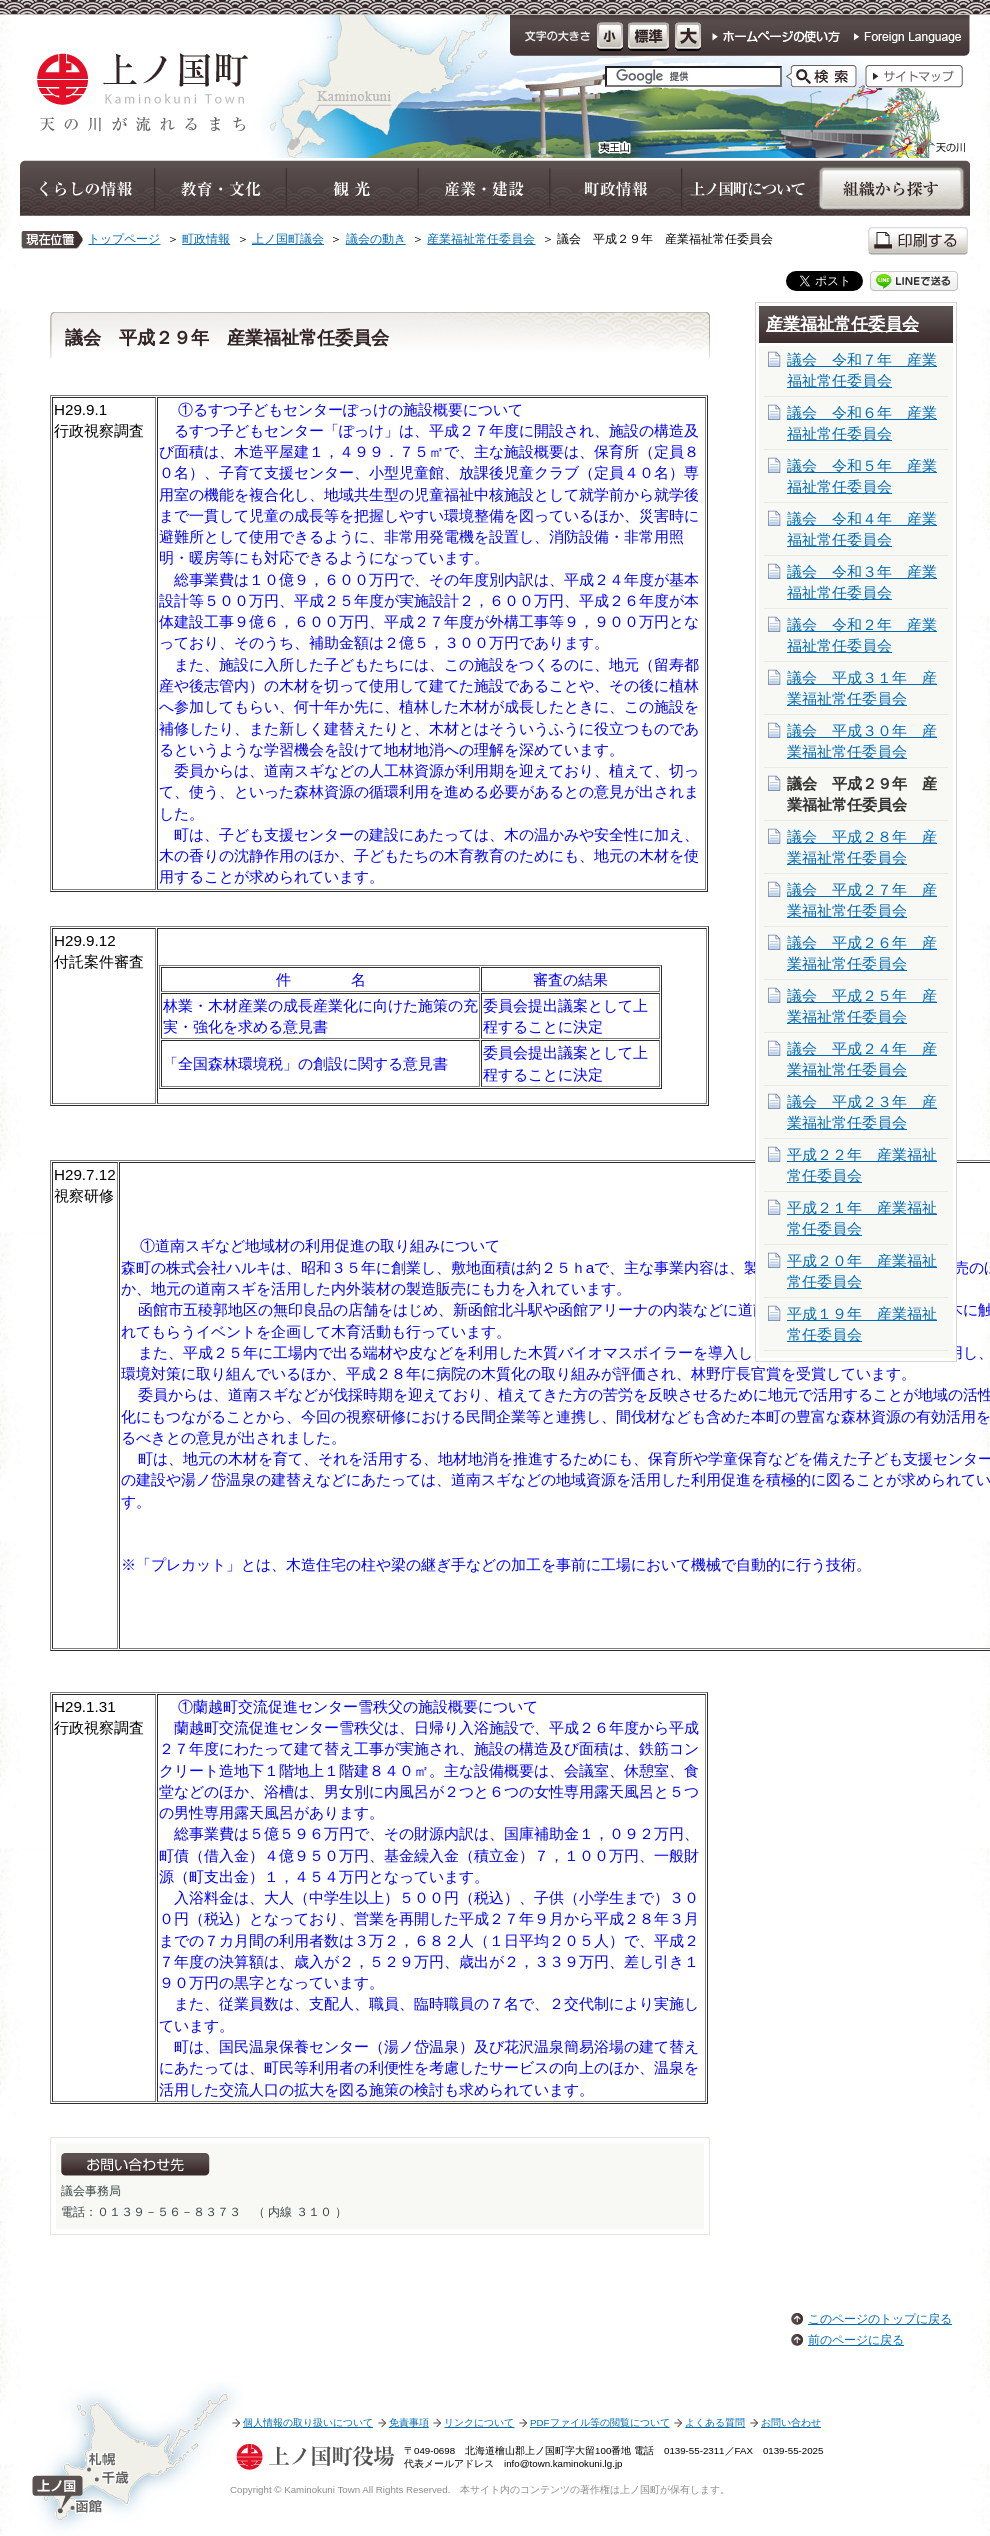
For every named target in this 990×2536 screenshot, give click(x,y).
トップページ (124, 239)
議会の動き (376, 239)
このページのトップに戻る (880, 2319)
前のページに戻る (856, 2340)
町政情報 (206, 239)
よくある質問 (715, 2422)
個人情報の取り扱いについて (308, 2422)
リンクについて (479, 2422)
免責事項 (409, 2422)
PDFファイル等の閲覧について (599, 2422)
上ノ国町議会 (288, 239)
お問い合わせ (791, 2422)
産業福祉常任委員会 (481, 239)
